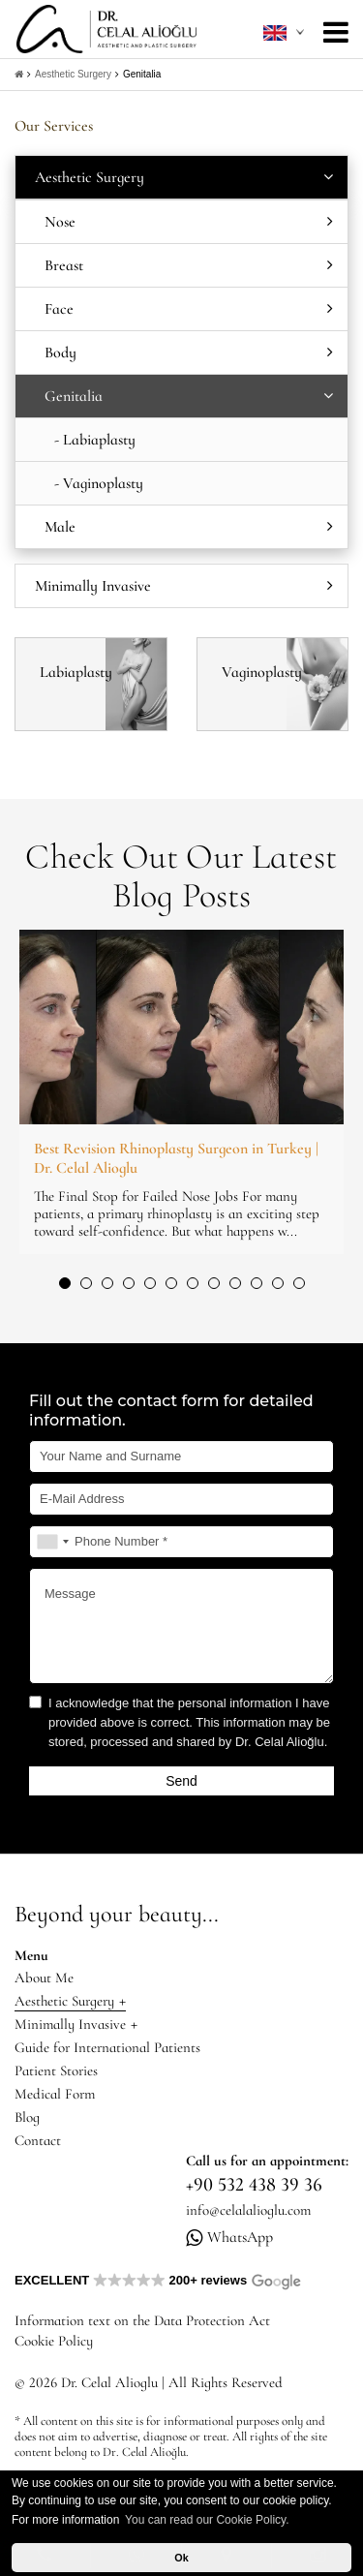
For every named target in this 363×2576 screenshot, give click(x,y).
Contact (38, 2140)
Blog (27, 2117)
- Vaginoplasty (98, 483)
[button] (65, 1283)
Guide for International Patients (107, 2047)
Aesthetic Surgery (73, 74)
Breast (189, 265)
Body (189, 352)
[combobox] (52, 1541)
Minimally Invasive (184, 586)
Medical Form (55, 2093)
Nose (189, 221)
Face (189, 309)
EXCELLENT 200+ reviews (158, 2280)
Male (189, 526)
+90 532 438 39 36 (254, 2184)
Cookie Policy (54, 2340)
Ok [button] (181, 2557)
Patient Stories (56, 2070)
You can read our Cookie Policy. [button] (206, 2520)
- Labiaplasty (95, 439)
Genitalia (142, 74)
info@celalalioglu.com (248, 2210)
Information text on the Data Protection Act (142, 2320)
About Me (44, 1977)
